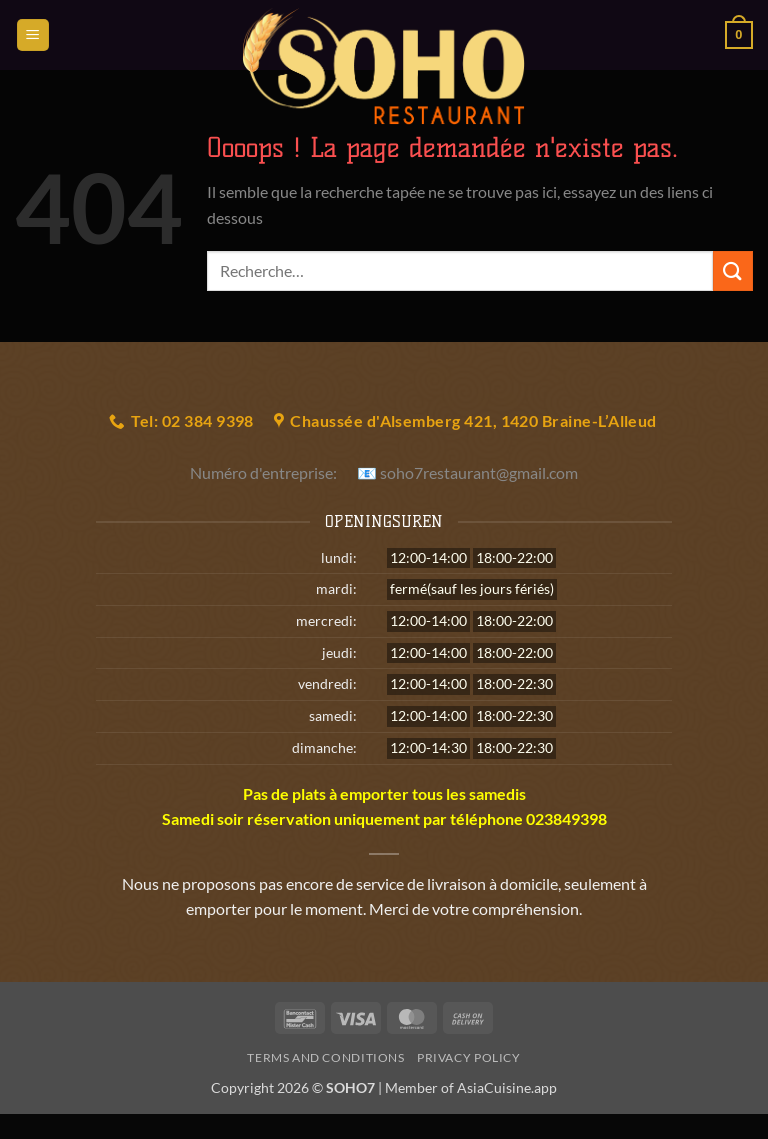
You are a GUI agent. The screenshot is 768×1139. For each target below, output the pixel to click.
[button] (33, 35)
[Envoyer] (733, 270)
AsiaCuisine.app (507, 1087)
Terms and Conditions (325, 1057)
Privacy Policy (469, 1057)
